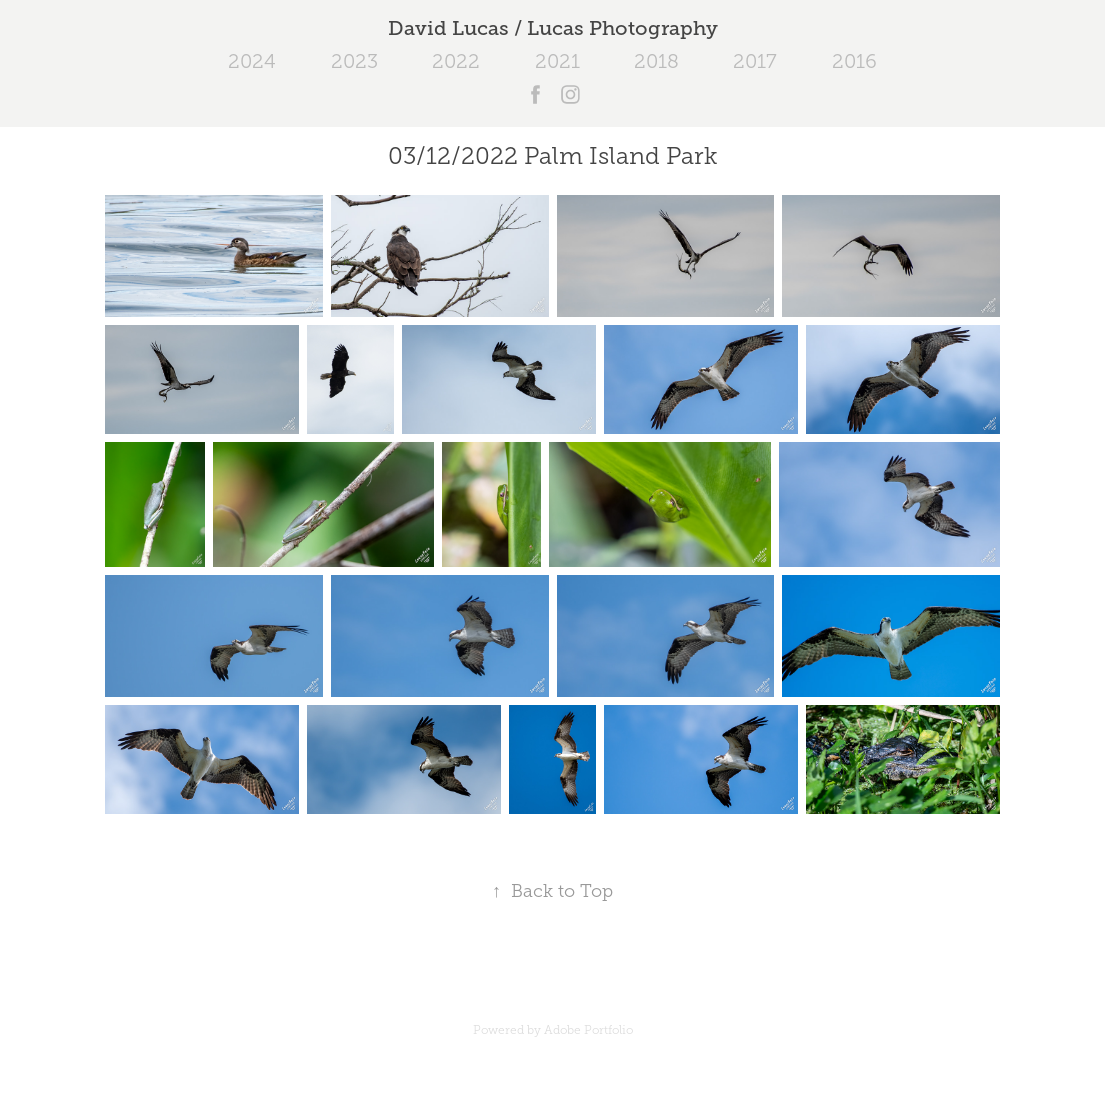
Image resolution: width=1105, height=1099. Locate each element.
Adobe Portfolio (588, 1030)
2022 (456, 61)
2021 (557, 61)
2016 (854, 61)
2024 (252, 61)
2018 (656, 61)
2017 (755, 61)
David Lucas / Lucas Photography (553, 28)
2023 (354, 61)
